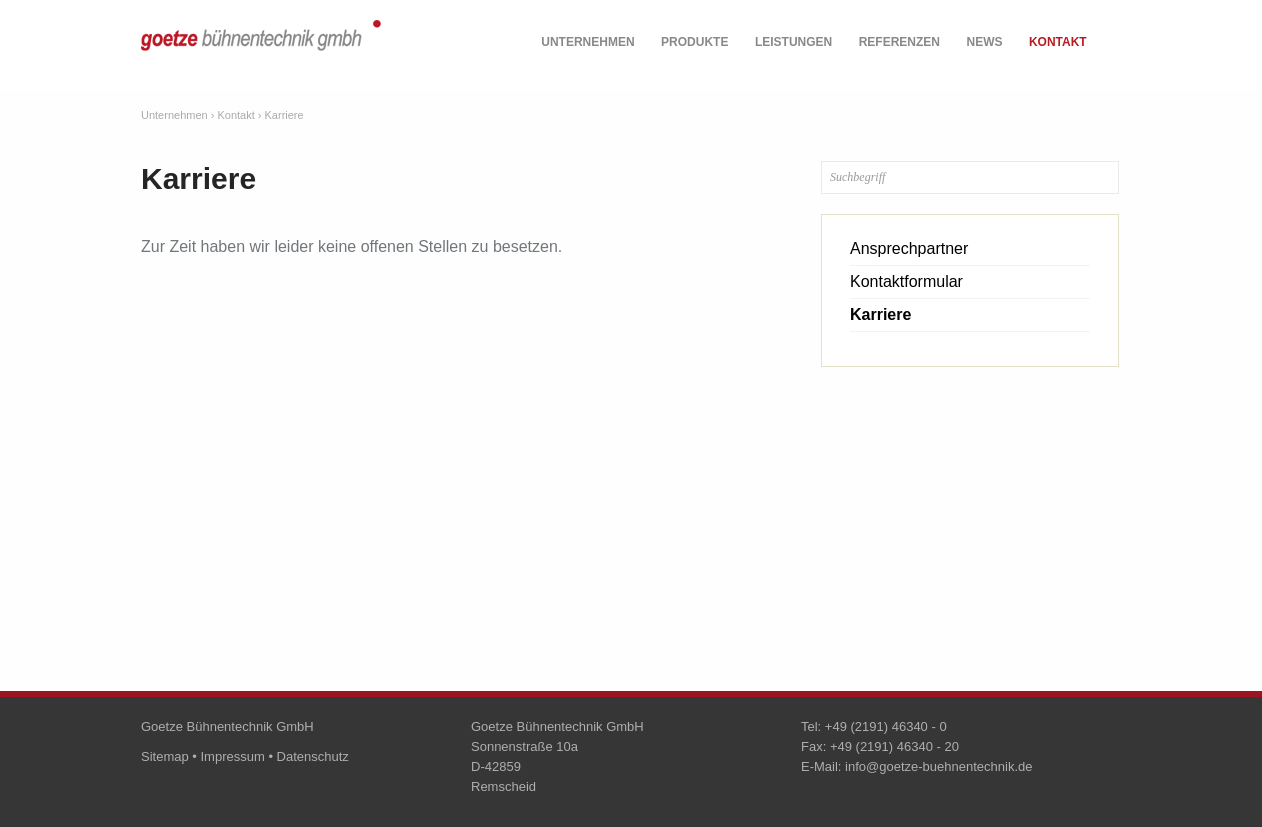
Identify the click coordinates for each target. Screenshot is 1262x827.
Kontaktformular (906, 281)
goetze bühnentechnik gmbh (261, 47)
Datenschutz (313, 756)
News (984, 42)
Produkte (694, 42)
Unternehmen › (177, 115)
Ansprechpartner (909, 248)
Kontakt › (239, 115)
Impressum (232, 756)
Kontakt (1058, 42)
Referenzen (899, 42)
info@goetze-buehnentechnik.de (938, 766)
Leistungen (793, 42)
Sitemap (165, 756)
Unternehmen (587, 42)
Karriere (284, 115)
